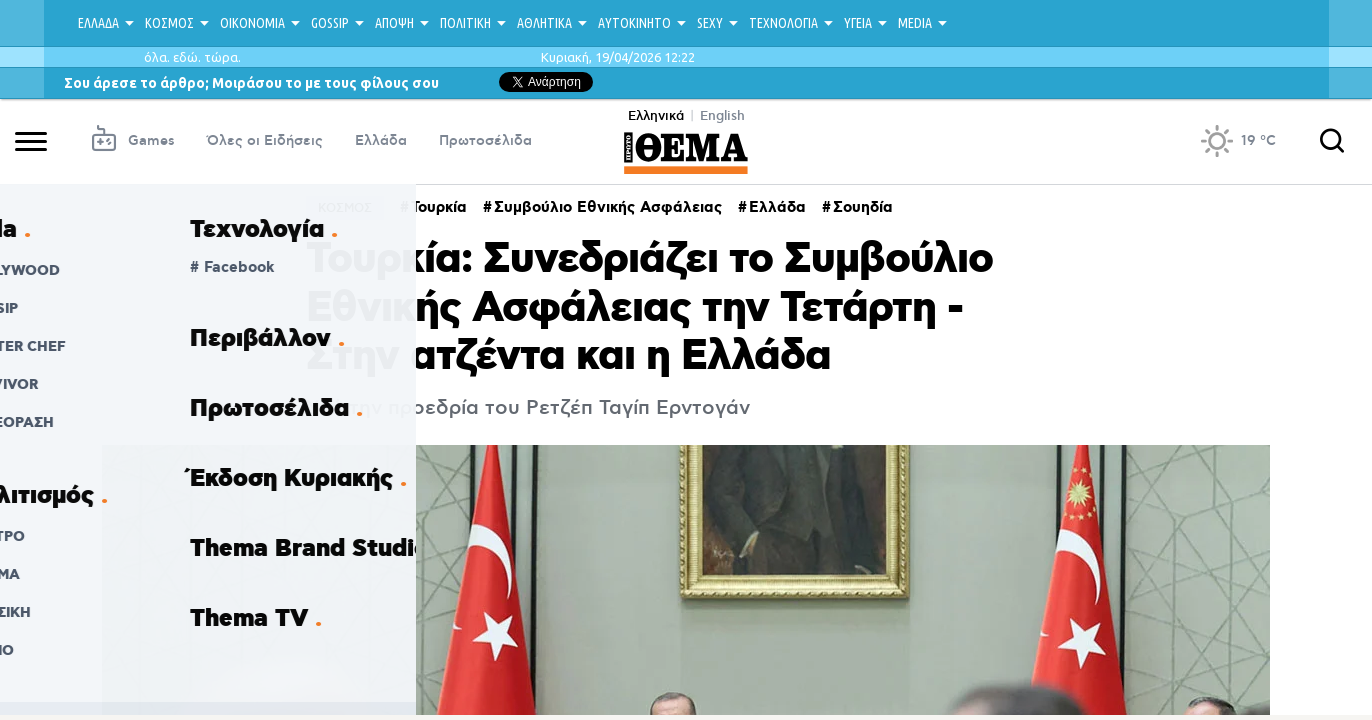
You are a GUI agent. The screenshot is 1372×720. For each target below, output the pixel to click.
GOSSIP (330, 23)
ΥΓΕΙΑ (858, 23)
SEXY (710, 23)
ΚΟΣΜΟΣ (169, 23)
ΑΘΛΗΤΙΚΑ (544, 23)
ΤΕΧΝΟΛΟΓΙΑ (783, 23)
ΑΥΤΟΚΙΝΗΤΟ (634, 23)
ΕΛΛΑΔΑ (98, 23)
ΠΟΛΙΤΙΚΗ (465, 23)
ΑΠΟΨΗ (394, 23)
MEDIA (915, 23)
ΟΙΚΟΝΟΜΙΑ (252, 23)
